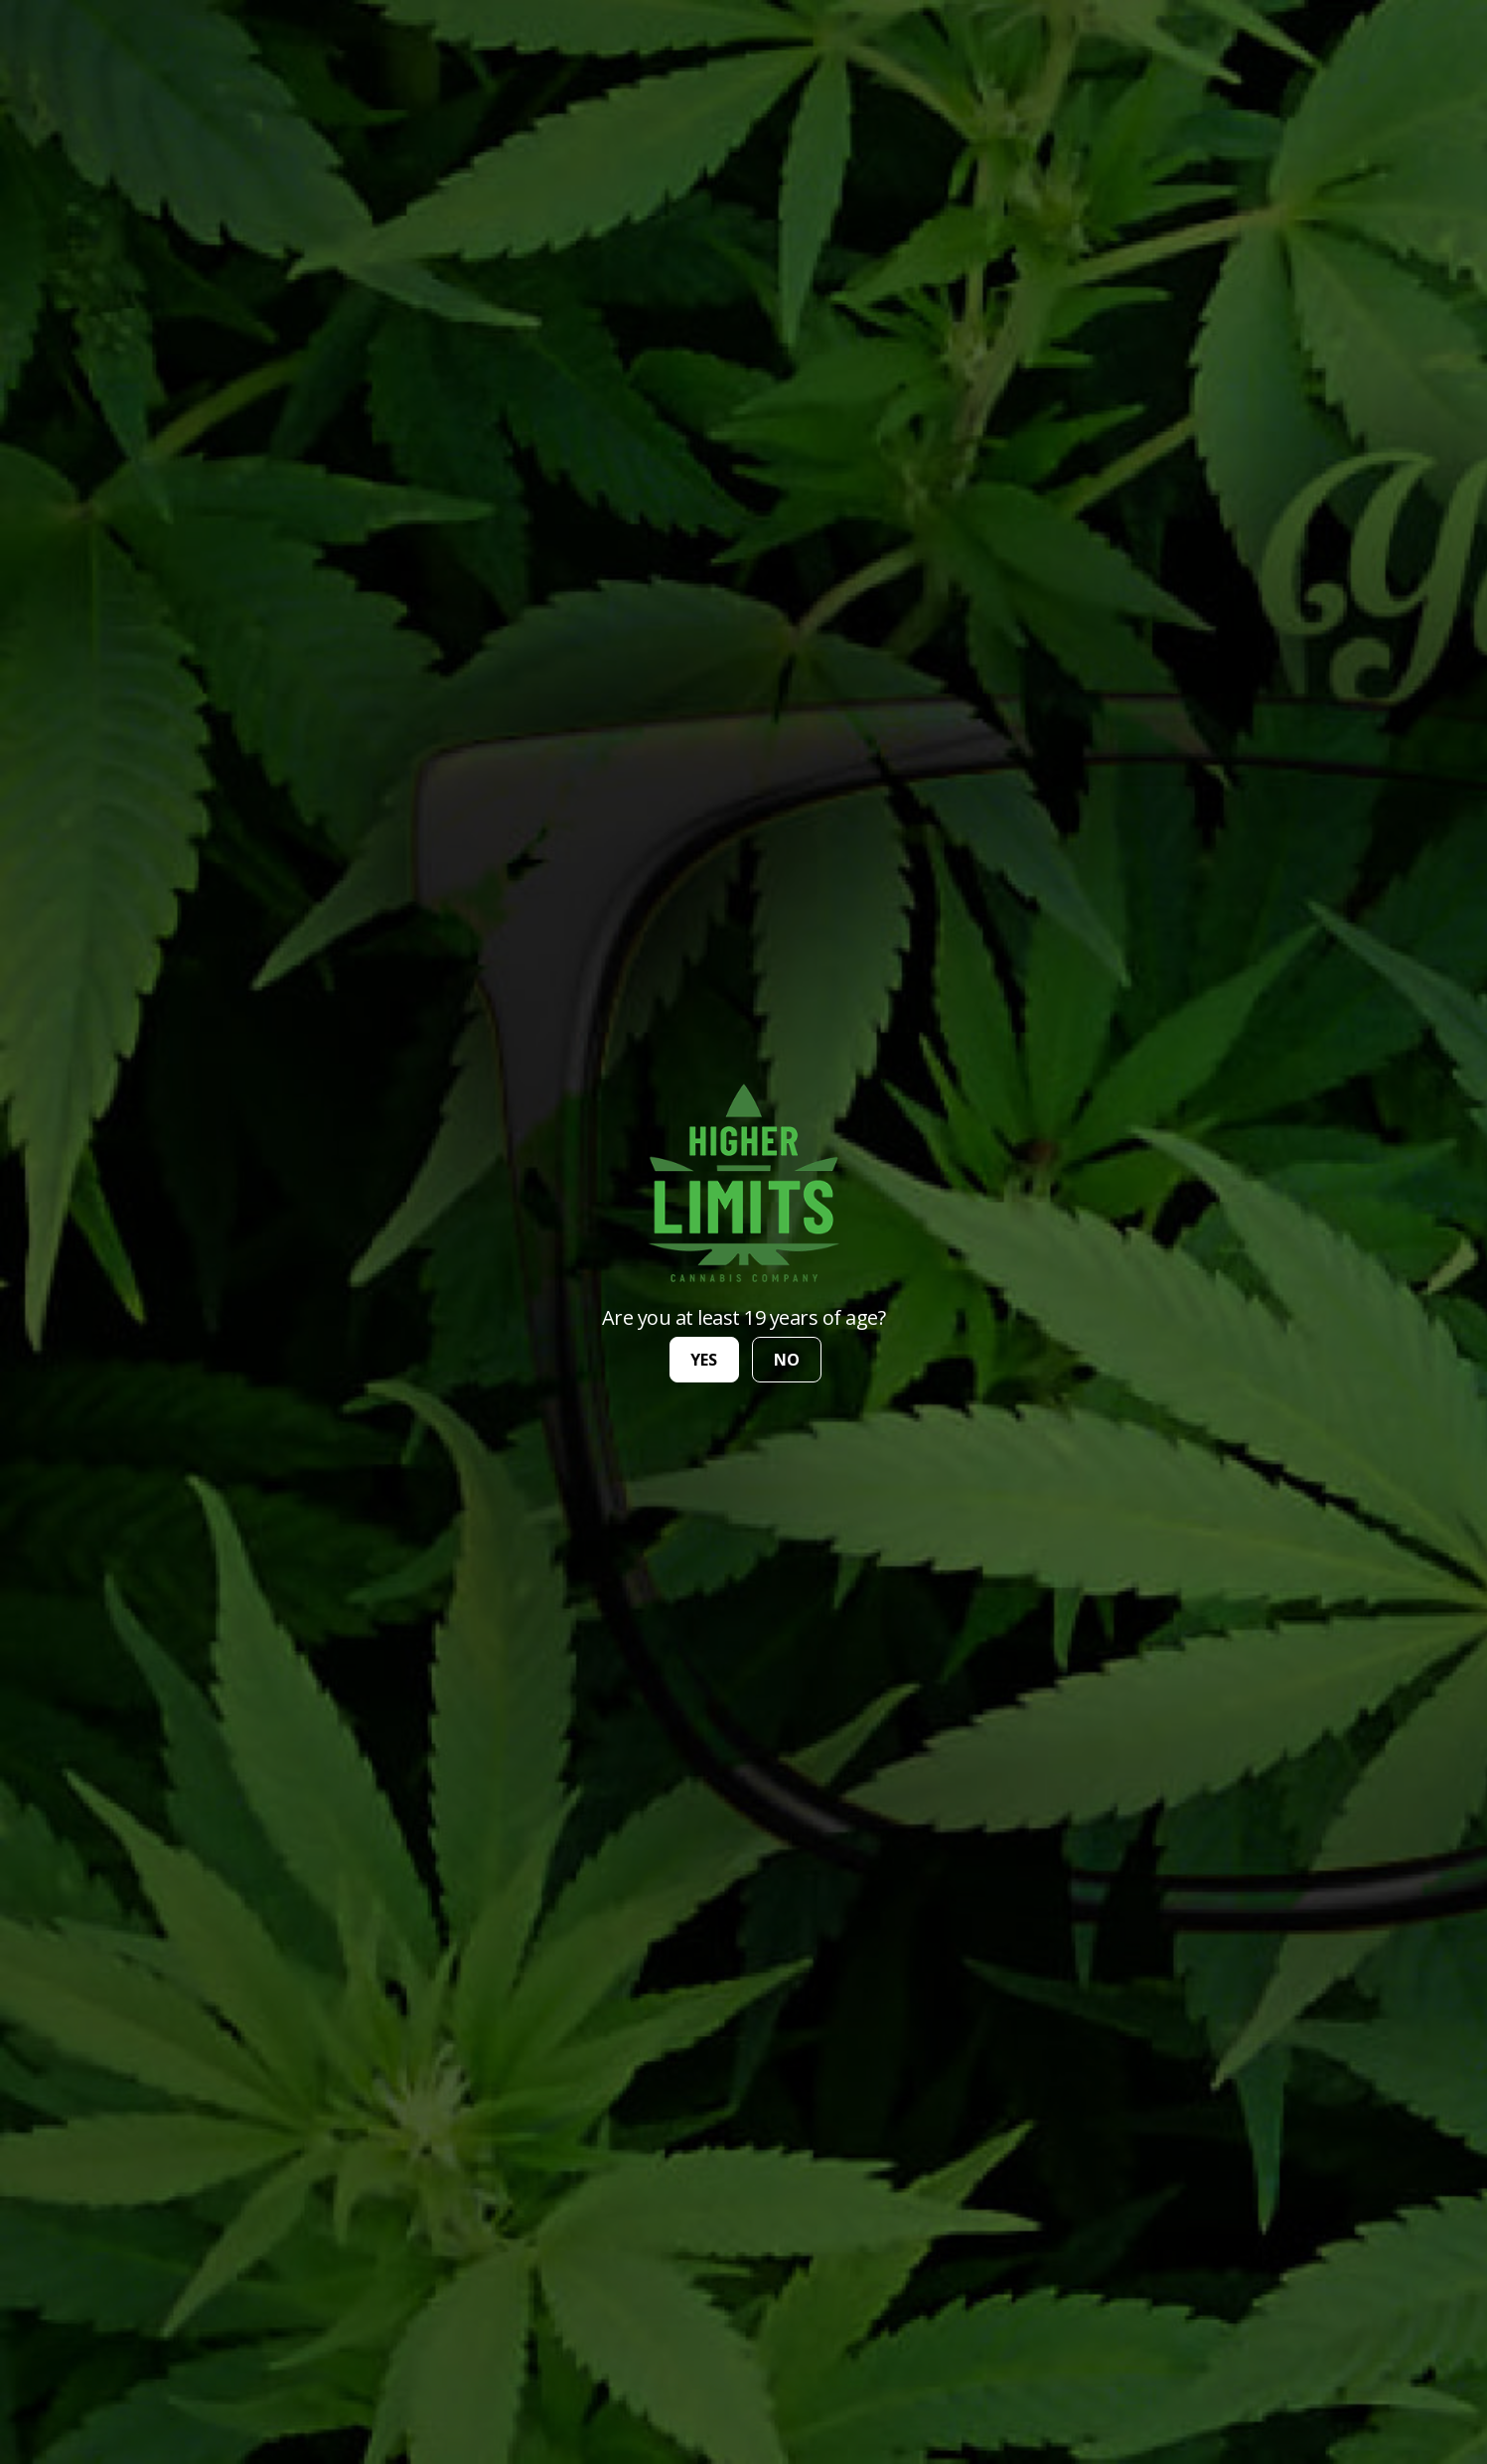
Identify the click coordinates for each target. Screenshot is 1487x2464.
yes (703, 1360)
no (787, 1360)
